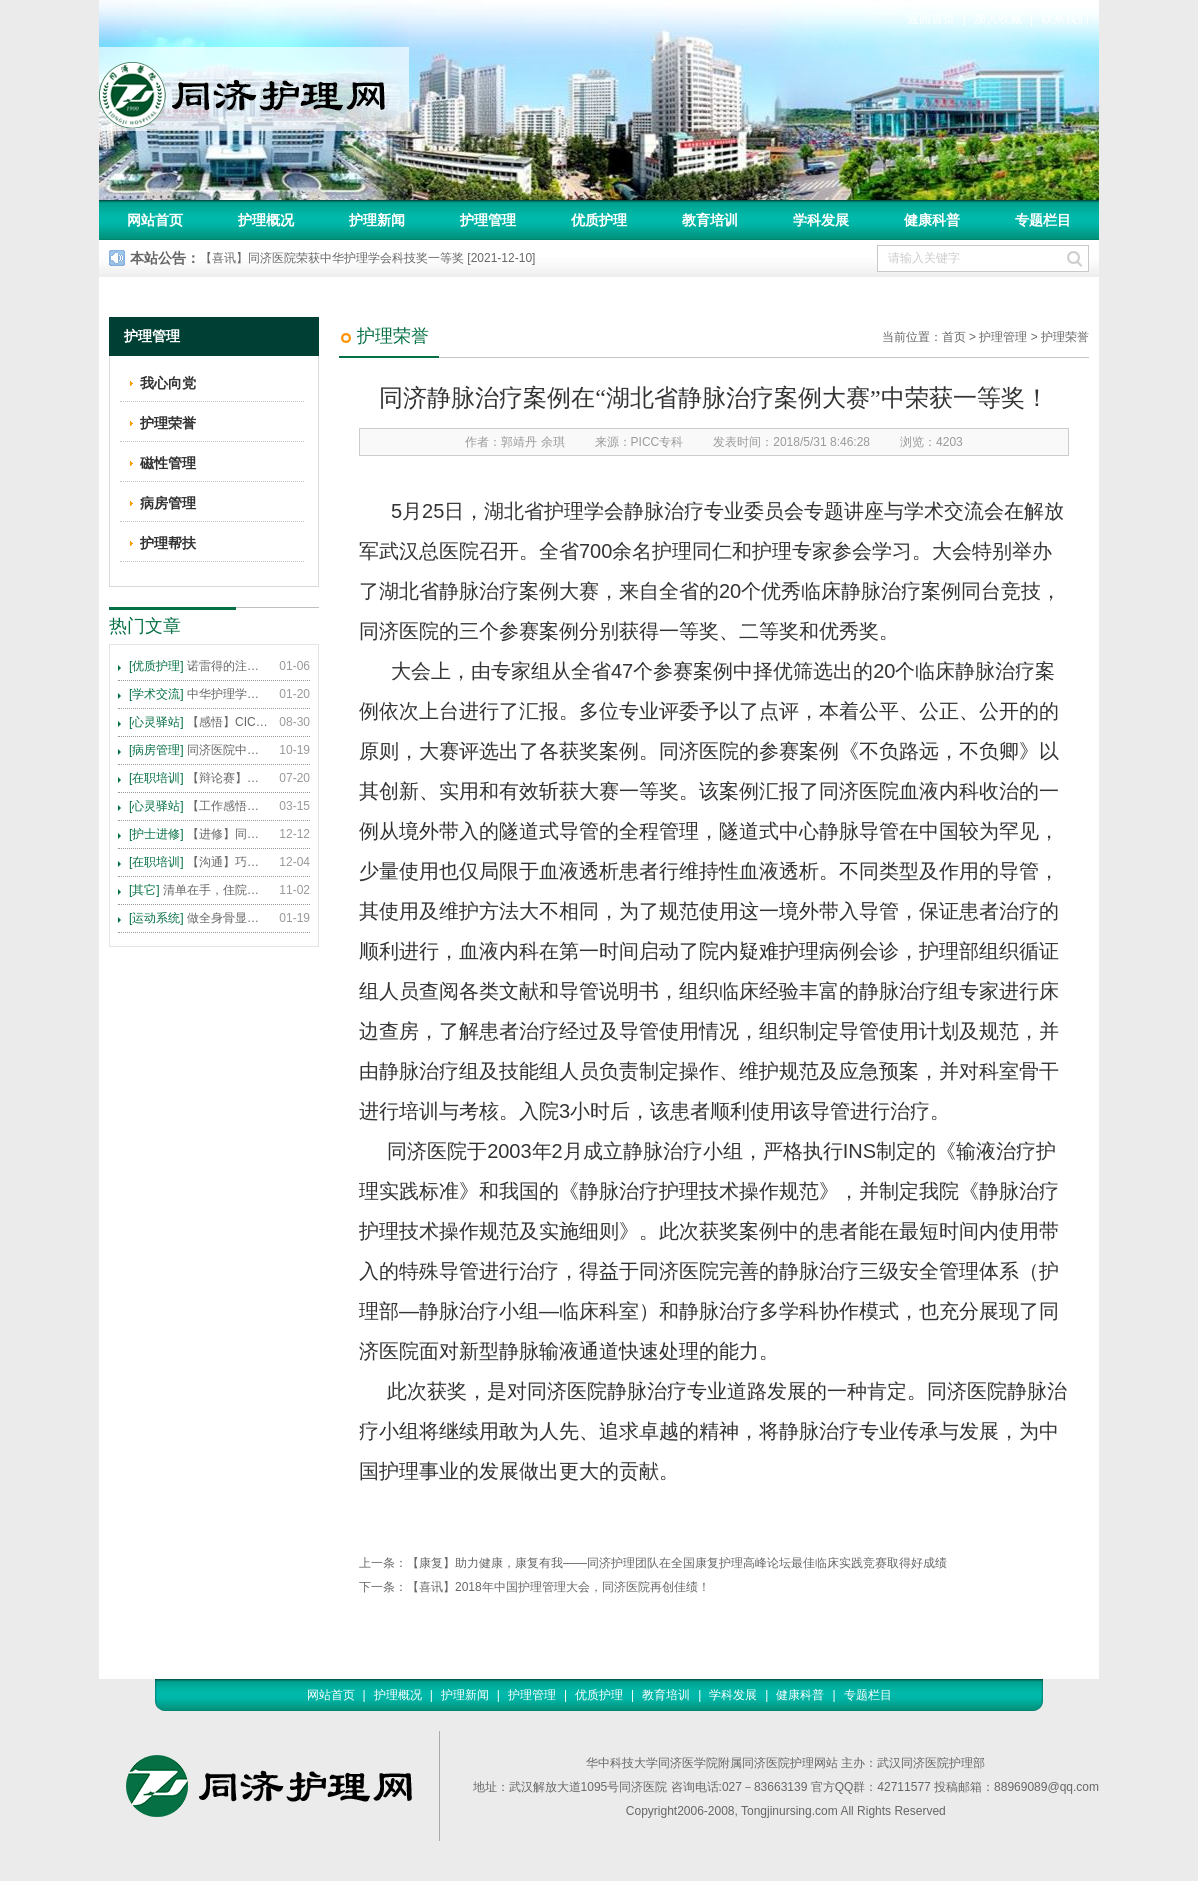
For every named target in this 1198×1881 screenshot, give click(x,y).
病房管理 (168, 503)
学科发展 (821, 220)
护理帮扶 (168, 543)
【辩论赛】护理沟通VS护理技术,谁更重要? (199, 778)
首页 (954, 337)
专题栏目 (1043, 220)
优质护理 (599, 220)
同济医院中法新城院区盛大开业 (199, 750)
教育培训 (710, 220)
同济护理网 (254, 89)
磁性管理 (168, 463)
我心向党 (168, 383)
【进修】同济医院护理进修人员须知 (199, 834)
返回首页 (931, 19)
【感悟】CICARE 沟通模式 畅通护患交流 (199, 722)
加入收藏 (998, 19)
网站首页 (155, 220)
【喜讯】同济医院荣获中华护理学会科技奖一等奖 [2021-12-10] (367, 258)
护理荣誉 (1065, 337)
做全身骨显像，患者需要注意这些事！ (199, 918)
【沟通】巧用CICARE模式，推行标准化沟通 (199, 862)
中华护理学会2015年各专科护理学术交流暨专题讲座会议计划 (199, 694)
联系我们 (1065, 19)
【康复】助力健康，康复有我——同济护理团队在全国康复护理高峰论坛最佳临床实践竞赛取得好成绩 (677, 1563)
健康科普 (932, 220)
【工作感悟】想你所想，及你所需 (199, 806)
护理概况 (266, 220)
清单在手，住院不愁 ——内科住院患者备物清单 (199, 890)
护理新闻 (377, 220)
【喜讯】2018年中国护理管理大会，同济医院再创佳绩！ (558, 1587)
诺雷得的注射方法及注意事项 (199, 666)
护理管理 (488, 220)
